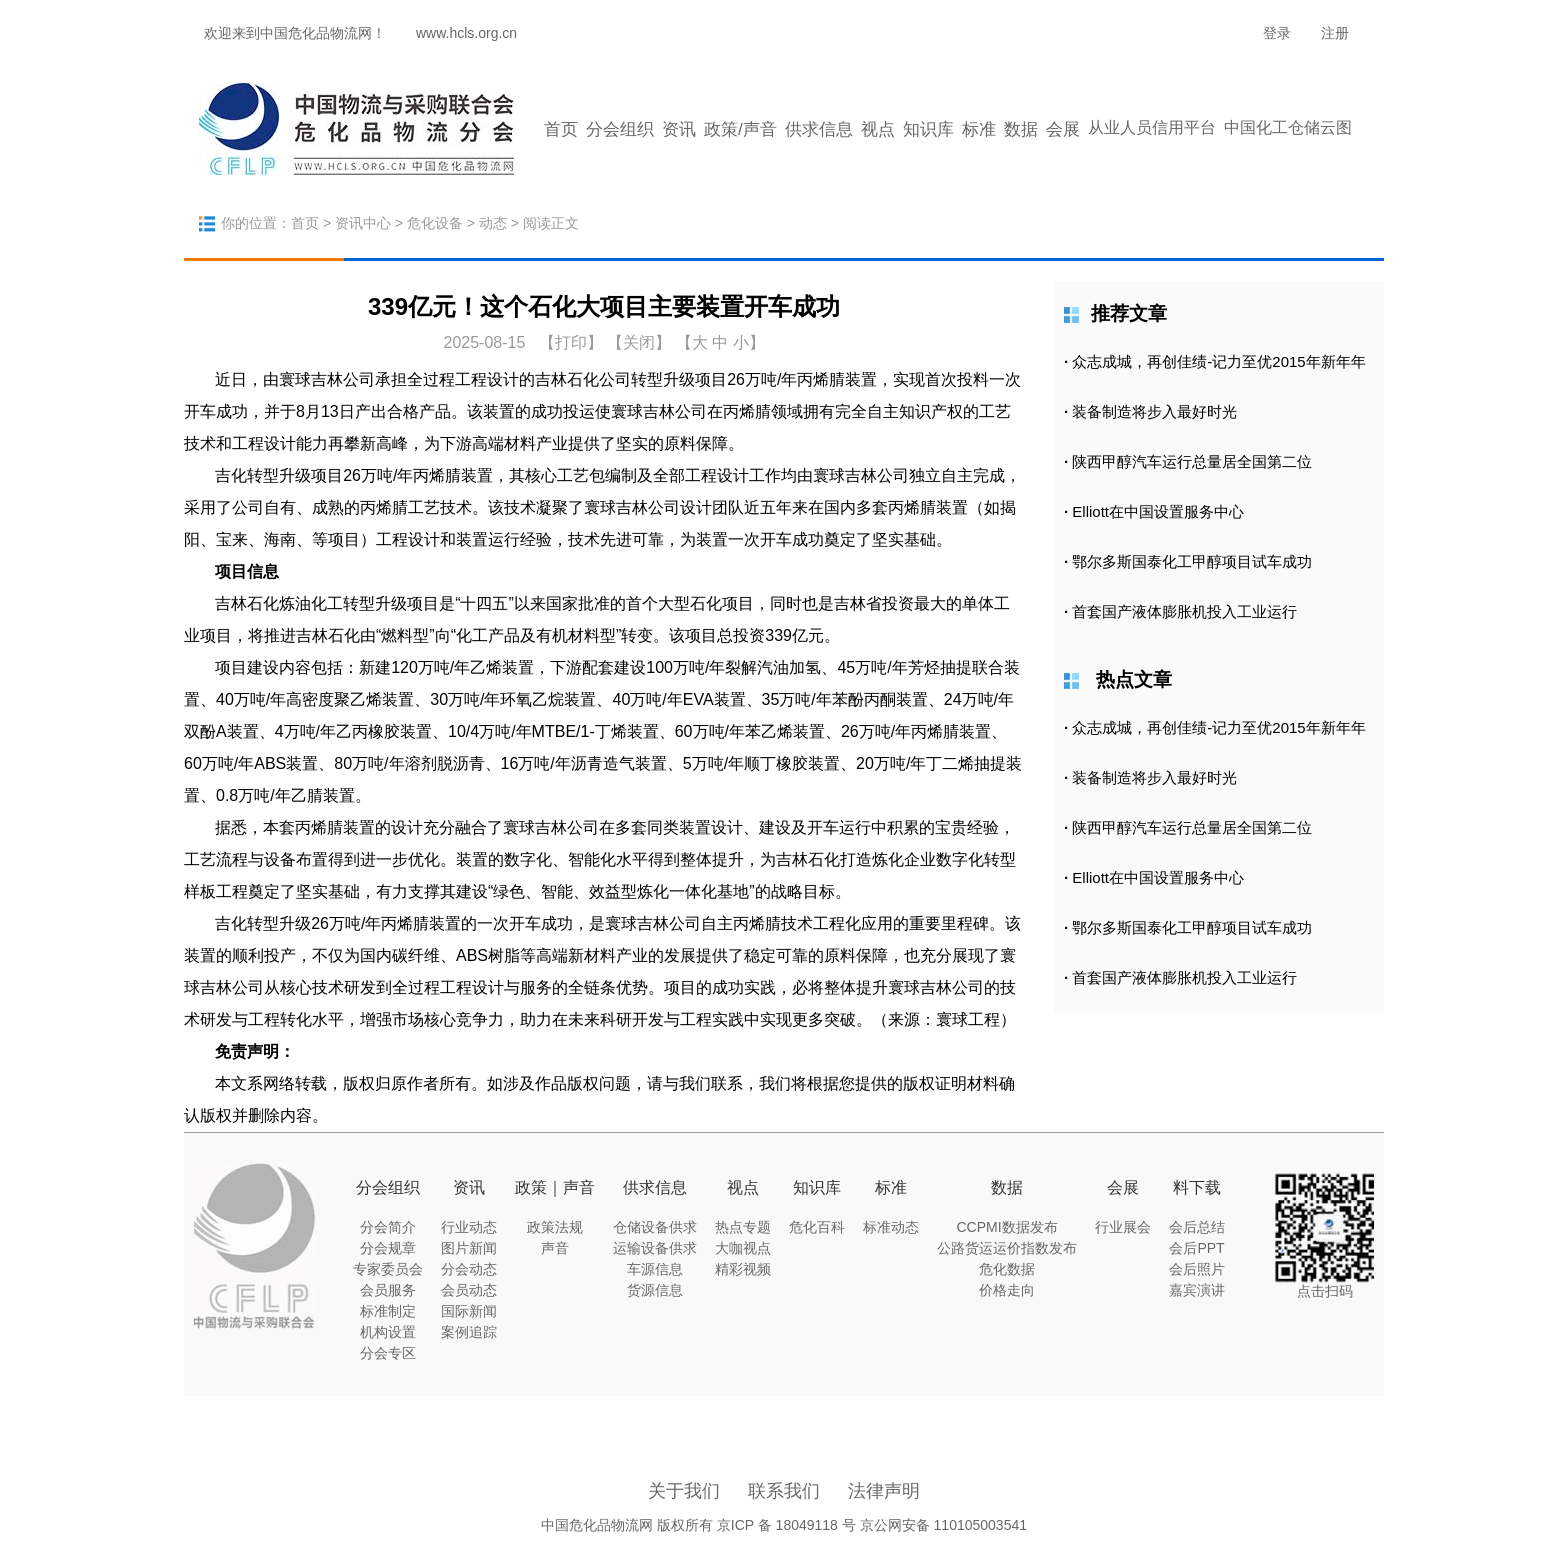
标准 (979, 129)
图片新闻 (469, 1248)
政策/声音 (740, 129)
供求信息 (819, 129)
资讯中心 (363, 223)
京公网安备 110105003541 (943, 1525)
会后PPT (1196, 1248)
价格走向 (1007, 1290)
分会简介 (388, 1227)
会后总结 (1197, 1227)
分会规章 (388, 1248)
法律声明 (884, 1491)
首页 (561, 129)
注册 (1335, 33)
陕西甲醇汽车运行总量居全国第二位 (1192, 461)
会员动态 (469, 1290)
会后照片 (1197, 1269)
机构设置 (388, 1332)
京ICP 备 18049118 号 (786, 1525)
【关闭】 (639, 342)
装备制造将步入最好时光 (1154, 411)
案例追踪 (469, 1332)
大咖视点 (743, 1248)
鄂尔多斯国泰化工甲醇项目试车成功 (1192, 561)
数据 (1021, 129)
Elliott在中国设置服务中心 (1158, 511)
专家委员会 (388, 1269)
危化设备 (435, 223)
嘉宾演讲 (1197, 1290)
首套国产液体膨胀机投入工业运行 (1184, 611)
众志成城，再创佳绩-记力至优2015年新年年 (1218, 361)
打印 (571, 342)
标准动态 (891, 1227)
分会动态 (469, 1269)
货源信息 (655, 1290)
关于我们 (684, 1491)
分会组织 (620, 129)
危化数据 (1007, 1269)
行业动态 (469, 1227)
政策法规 (555, 1227)
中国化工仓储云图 (1288, 127)
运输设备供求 (655, 1248)
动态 (493, 223)
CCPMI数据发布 (1006, 1227)
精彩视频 (743, 1269)
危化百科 (817, 1227)
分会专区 (388, 1353)
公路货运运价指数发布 (1007, 1248)
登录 (1277, 33)
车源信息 (655, 1269)
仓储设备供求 (655, 1227)
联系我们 (784, 1491)
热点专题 (743, 1227)
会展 (1063, 129)
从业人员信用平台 (1152, 127)
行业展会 (1123, 1227)
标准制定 (388, 1311)
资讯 (679, 129)
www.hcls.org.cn (466, 33)
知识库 (928, 129)
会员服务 (388, 1290)
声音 (555, 1248)
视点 (878, 129)
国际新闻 (469, 1311)
